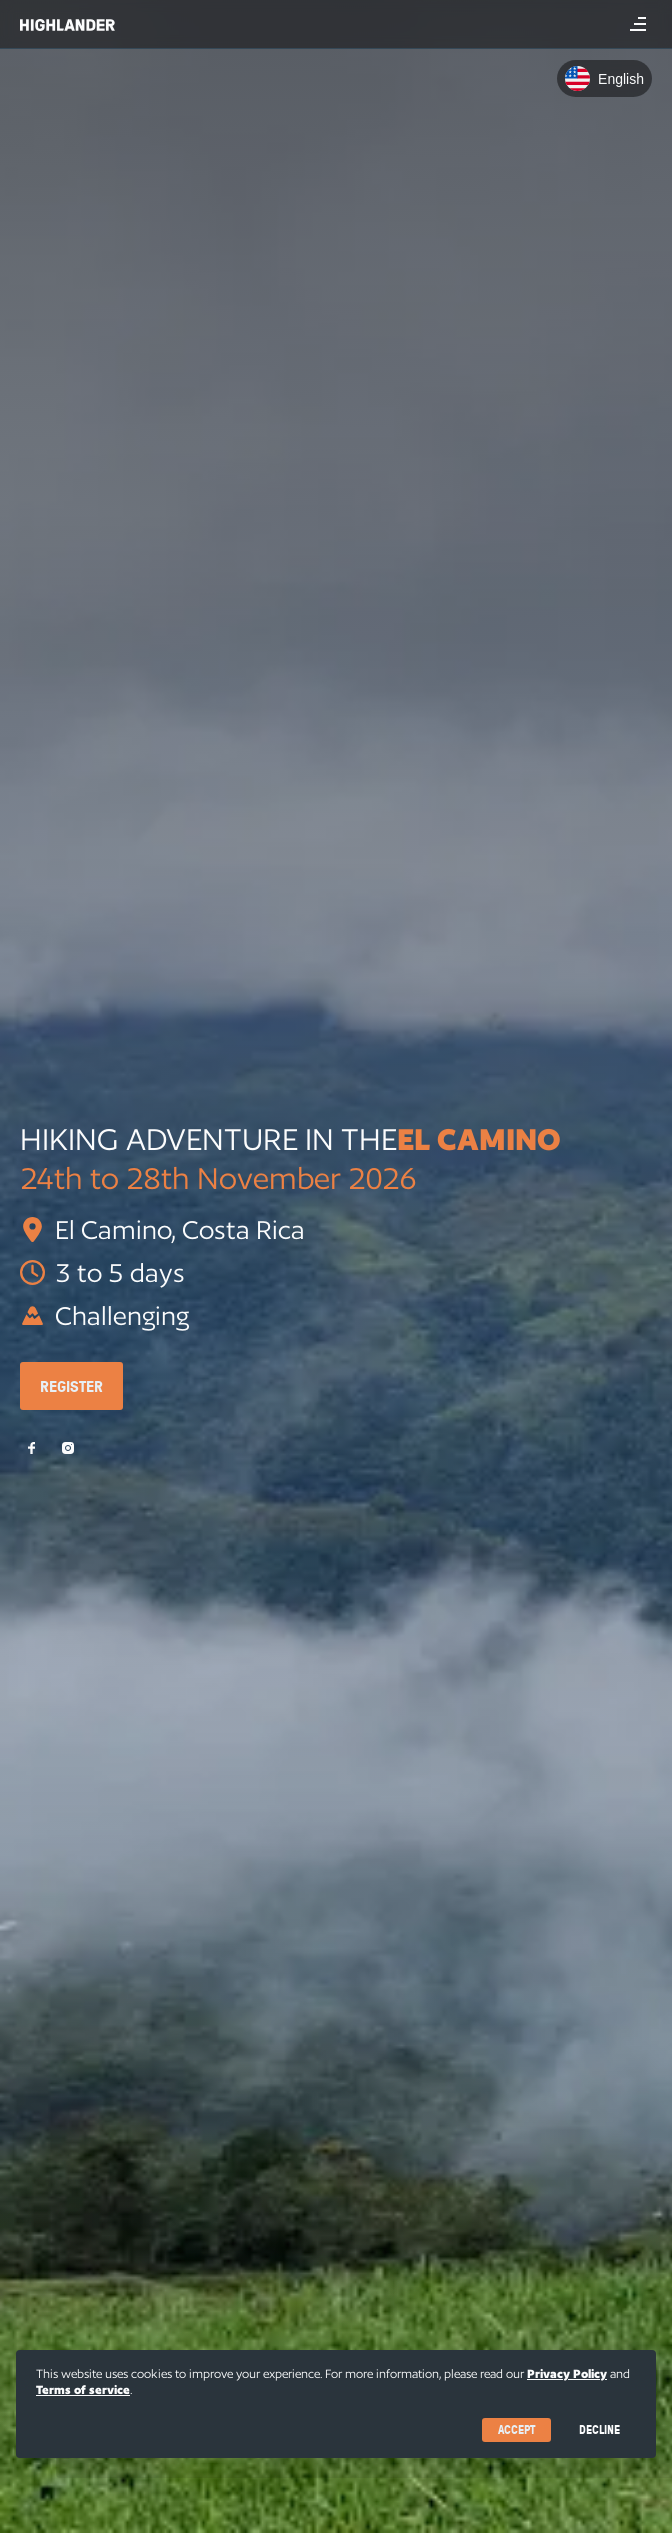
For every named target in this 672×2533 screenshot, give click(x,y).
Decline (599, 2429)
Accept (516, 2429)
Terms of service (83, 2389)
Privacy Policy (567, 2373)
